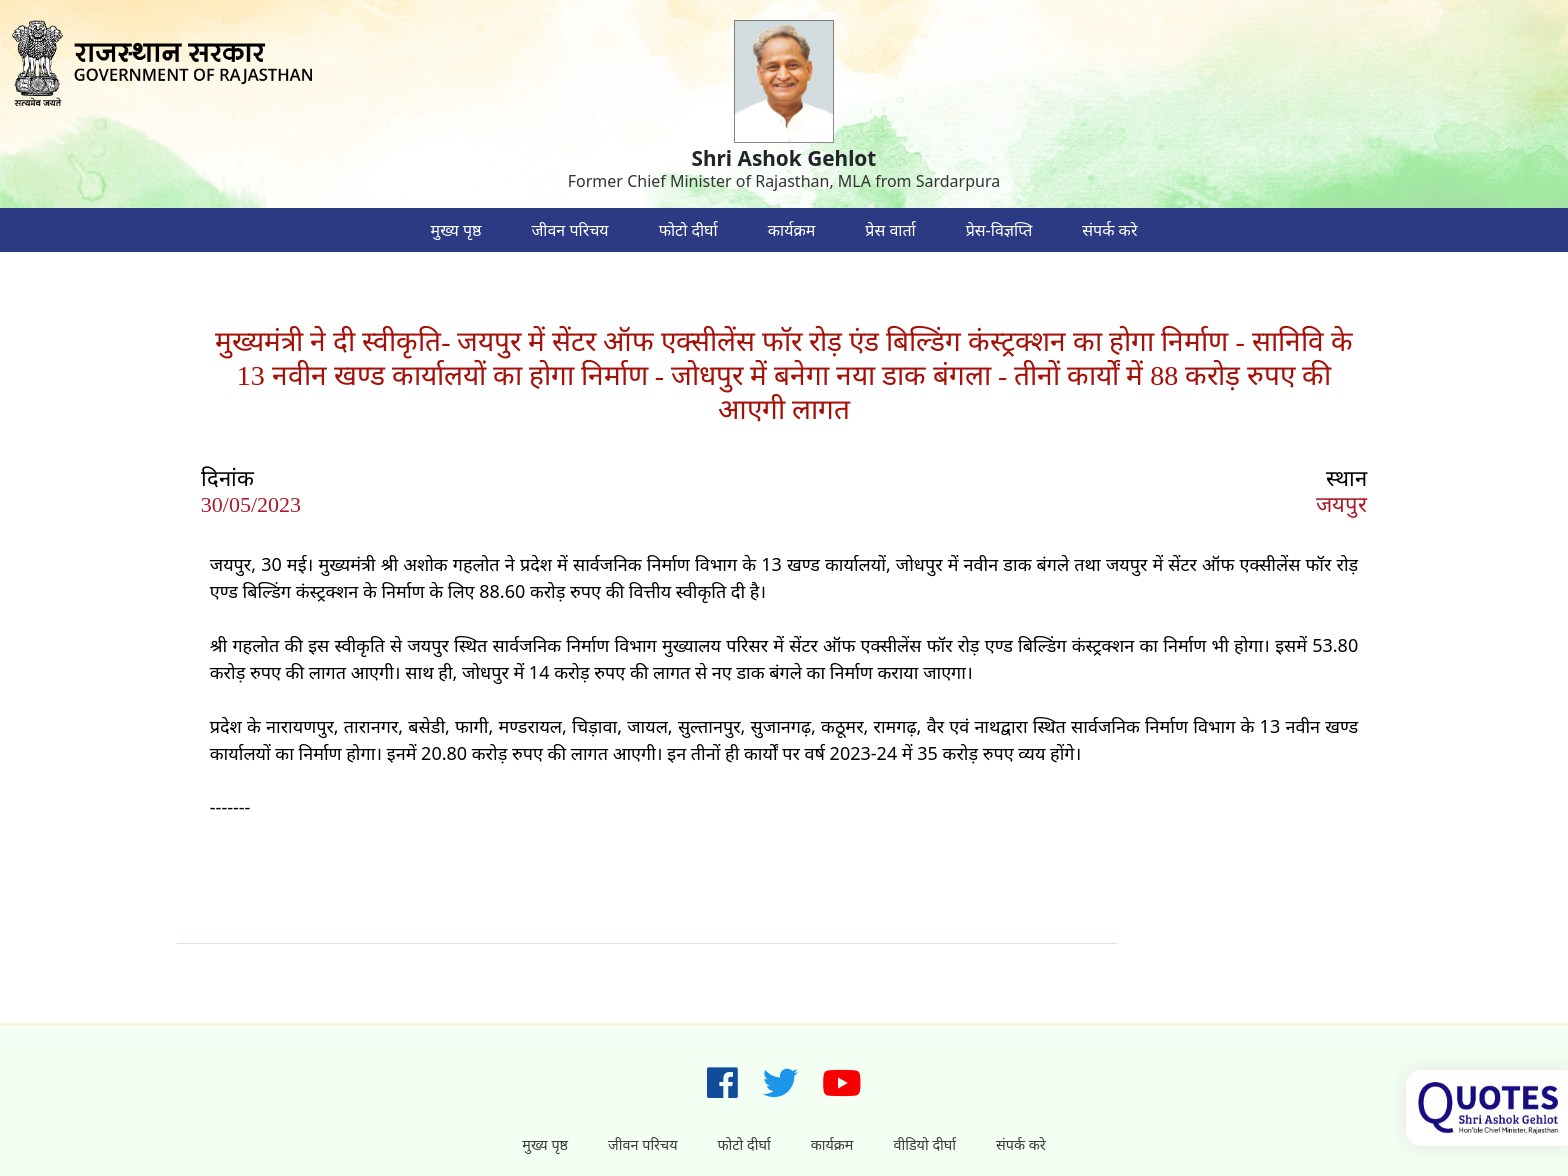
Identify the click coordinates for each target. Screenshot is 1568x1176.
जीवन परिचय (569, 230)
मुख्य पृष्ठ (456, 230)
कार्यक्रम (792, 230)
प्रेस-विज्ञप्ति (999, 230)
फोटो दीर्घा (688, 230)
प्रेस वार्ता (890, 230)
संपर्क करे (1109, 230)
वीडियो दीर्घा (924, 1144)
